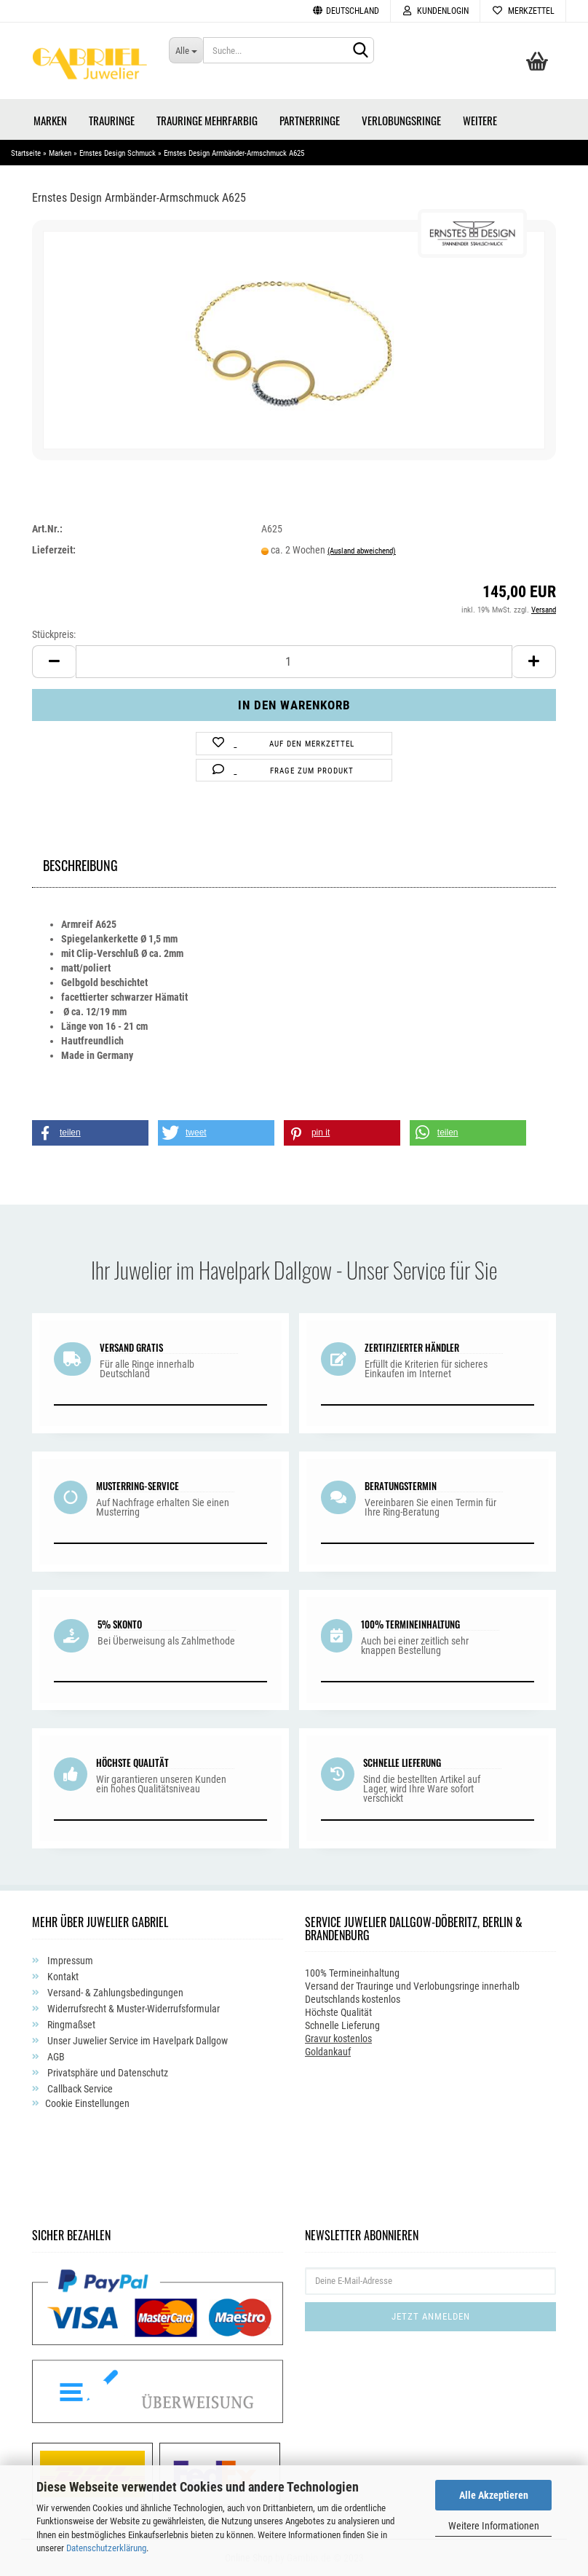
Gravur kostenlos (338, 2038)
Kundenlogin (435, 11)
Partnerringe (309, 120)
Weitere (480, 120)
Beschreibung (80, 863)
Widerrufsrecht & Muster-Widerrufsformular (132, 2008)
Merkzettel (523, 11)
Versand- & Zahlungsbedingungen (114, 1992)
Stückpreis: (54, 634)
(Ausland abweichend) (361, 551)
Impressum (69, 1960)
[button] (90, 1133)
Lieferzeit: (54, 550)
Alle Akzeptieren (493, 2495)
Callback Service (79, 2089)
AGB (55, 2057)
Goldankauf (328, 2051)
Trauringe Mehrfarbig (207, 120)
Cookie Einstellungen (87, 2103)
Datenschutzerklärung (106, 2547)
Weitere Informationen (493, 2526)
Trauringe (112, 120)
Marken (50, 120)
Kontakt (62, 1976)
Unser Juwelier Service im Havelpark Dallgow (136, 2041)
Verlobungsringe (401, 120)
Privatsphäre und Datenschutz (106, 2073)
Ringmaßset (70, 2025)
